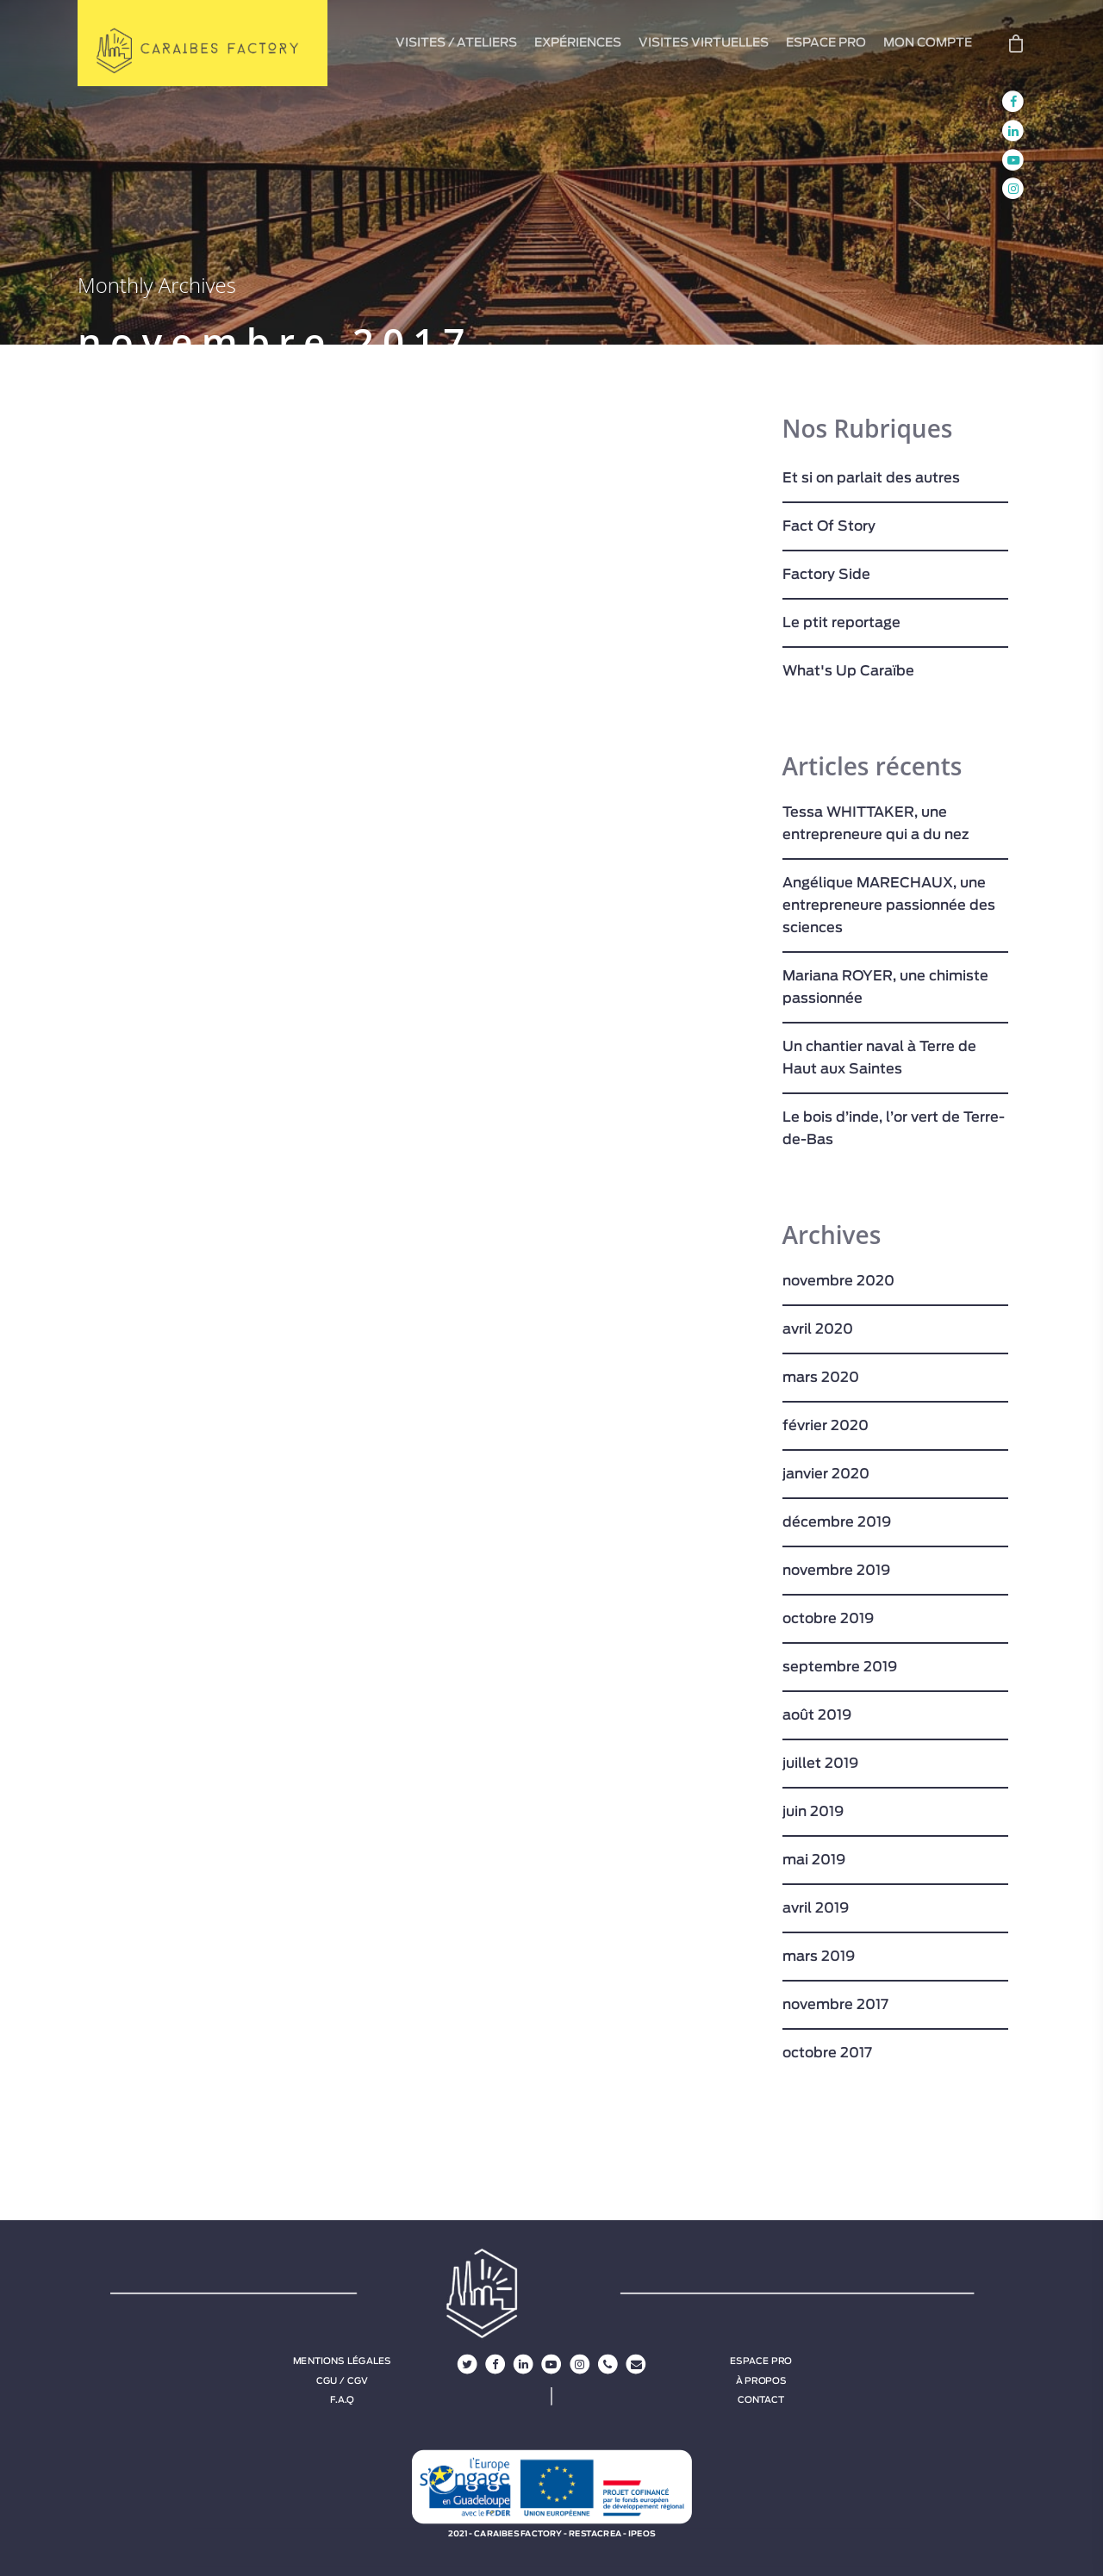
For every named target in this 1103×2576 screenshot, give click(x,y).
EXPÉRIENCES (577, 43)
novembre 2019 (836, 1570)
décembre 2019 (836, 1522)
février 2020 (825, 1426)
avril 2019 (815, 1908)
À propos (761, 2380)
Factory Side (826, 575)
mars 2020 (820, 1377)
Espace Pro (761, 2361)
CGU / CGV (342, 2380)
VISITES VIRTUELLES (704, 43)
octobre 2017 (827, 2053)
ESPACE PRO (826, 43)
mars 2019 (818, 1956)
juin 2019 (813, 1812)
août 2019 (816, 1715)
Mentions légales (342, 2361)
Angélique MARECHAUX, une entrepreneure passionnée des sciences (888, 905)
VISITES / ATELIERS (456, 43)
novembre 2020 (838, 1281)
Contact (760, 2399)
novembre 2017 (835, 2005)
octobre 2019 (828, 1619)
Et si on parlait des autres (871, 478)
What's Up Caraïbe (848, 671)
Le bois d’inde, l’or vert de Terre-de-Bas (893, 1129)
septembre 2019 (839, 1667)
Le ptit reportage (841, 623)
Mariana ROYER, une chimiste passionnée (885, 987)
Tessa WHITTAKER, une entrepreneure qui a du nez (875, 824)
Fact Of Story (829, 526)
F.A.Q (341, 2399)
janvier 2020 (825, 1474)
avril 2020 (817, 1329)
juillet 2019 (820, 1763)
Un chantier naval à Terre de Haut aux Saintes (879, 1058)
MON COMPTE (927, 43)
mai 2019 (813, 1860)
